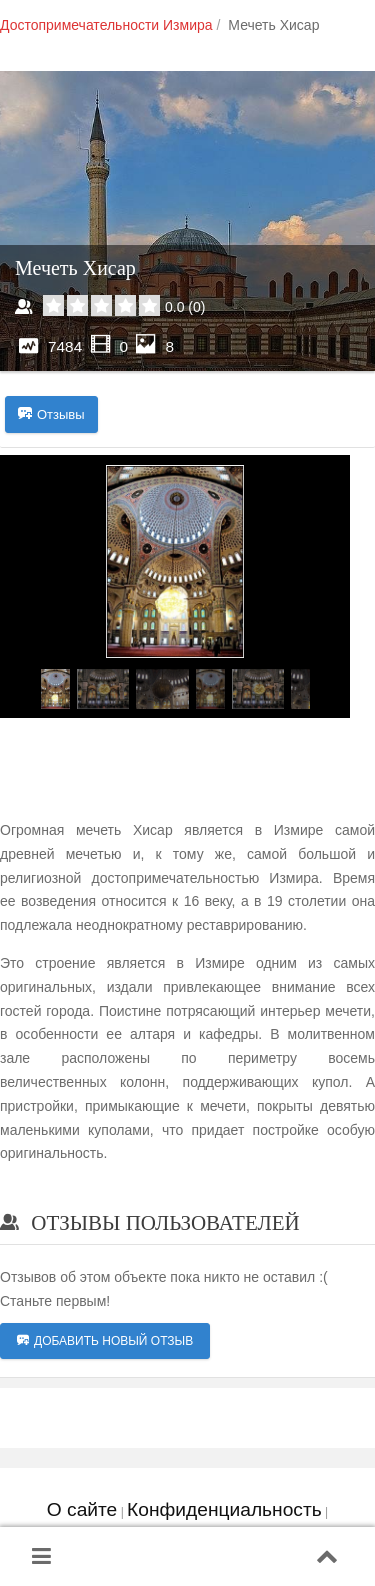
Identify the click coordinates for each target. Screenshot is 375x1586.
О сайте (82, 1509)
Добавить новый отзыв (105, 1341)
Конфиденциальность (224, 1509)
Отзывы (51, 415)
